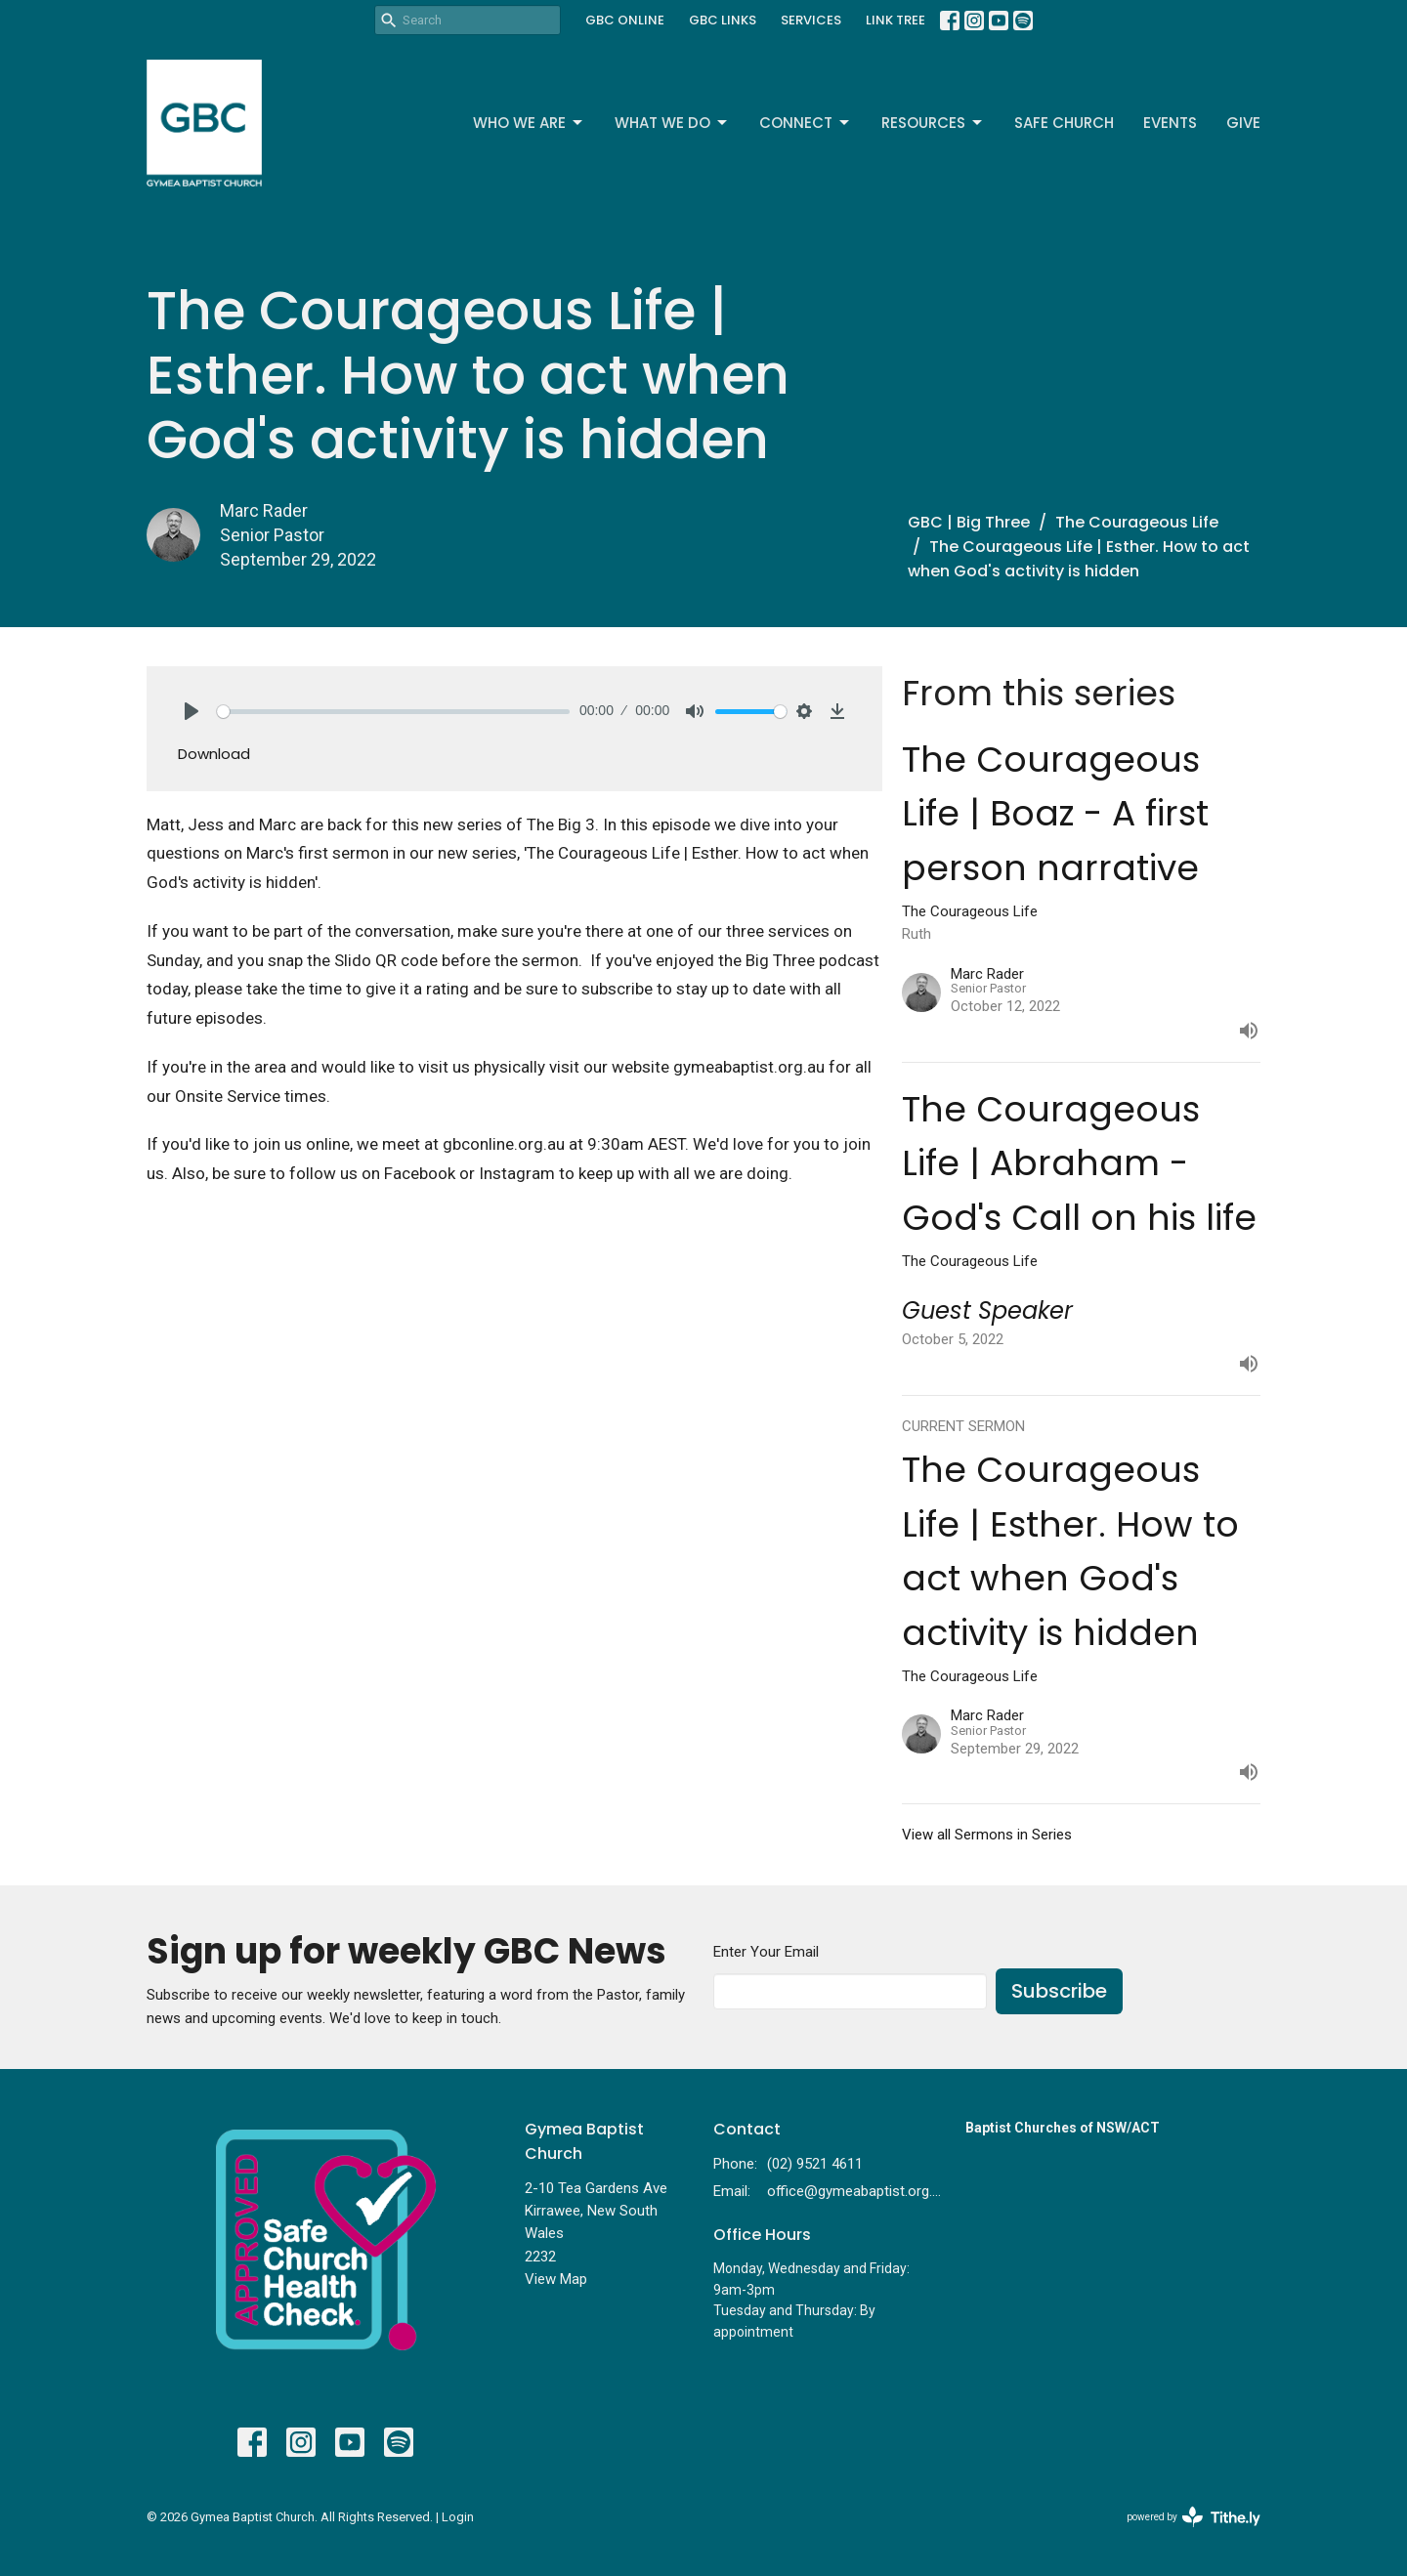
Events (1170, 122)
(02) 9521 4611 (815, 2164)
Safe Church (1064, 122)
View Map (556, 2279)
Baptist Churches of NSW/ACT (1062, 2127)
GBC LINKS (722, 20)
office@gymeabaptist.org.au (856, 2191)
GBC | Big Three (969, 522)
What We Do (672, 122)
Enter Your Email (766, 1952)
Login (458, 2517)
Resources (933, 122)
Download (214, 753)
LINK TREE (895, 20)
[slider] (393, 711)
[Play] (191, 711)
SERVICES (811, 20)
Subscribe (1059, 1991)
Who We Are (529, 122)
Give (1243, 122)
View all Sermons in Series (987, 1834)
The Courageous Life (1136, 522)
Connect (805, 122)
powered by (1193, 2516)
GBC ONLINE (624, 20)
